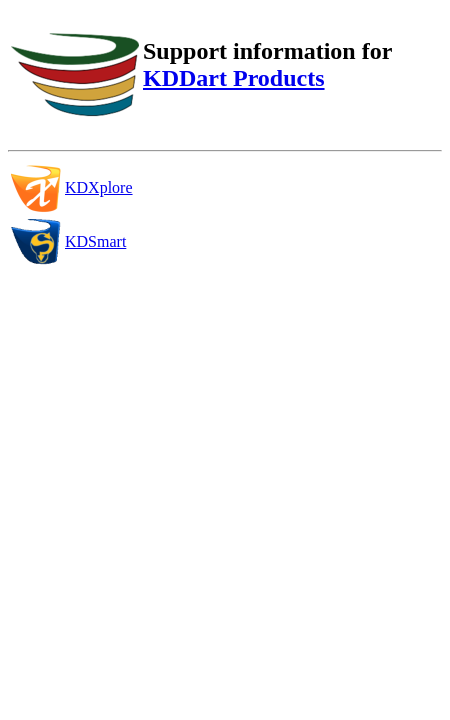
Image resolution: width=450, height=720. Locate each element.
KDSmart (95, 241)
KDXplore (99, 187)
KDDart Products (234, 78)
